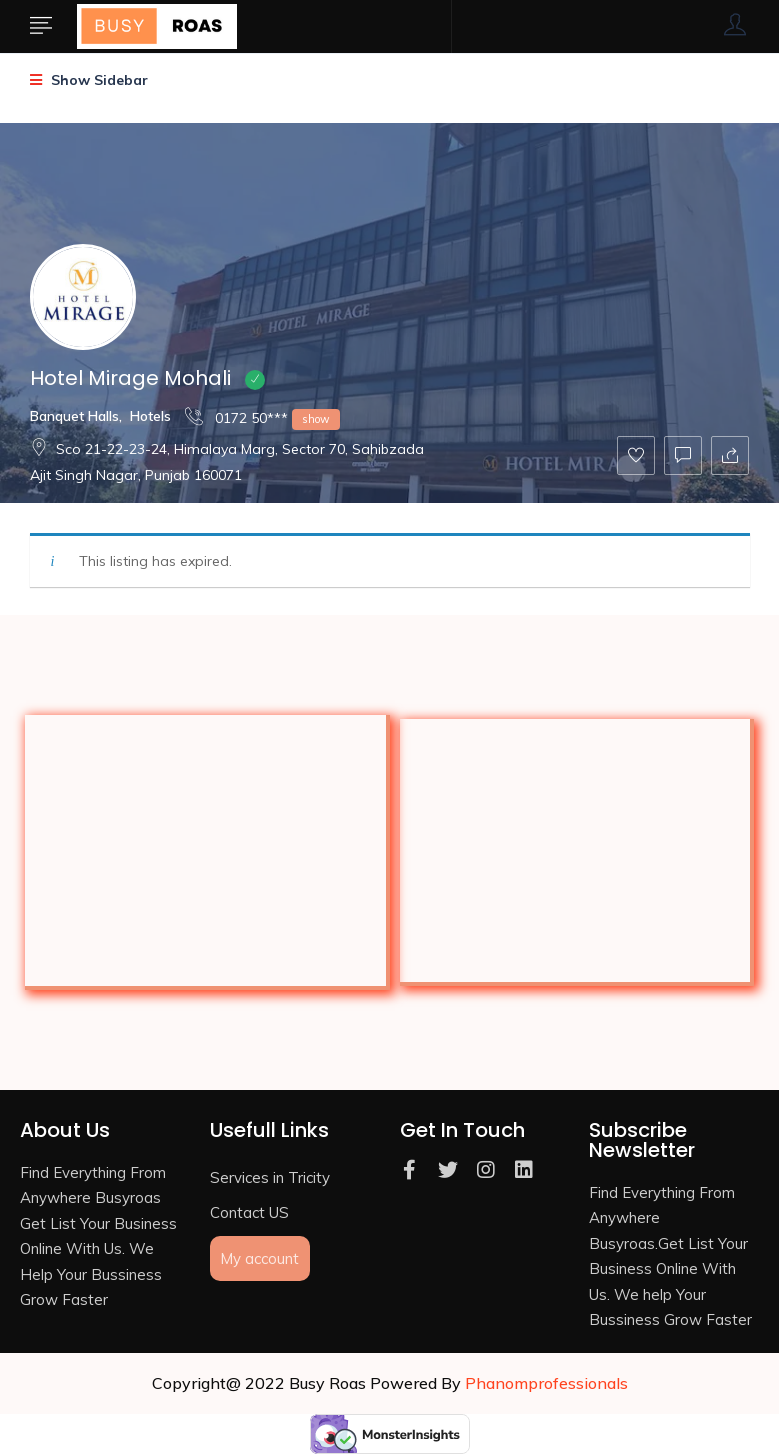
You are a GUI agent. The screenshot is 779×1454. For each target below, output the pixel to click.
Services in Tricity (270, 1177)
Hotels (150, 416)
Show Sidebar (89, 80)
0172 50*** (262, 417)
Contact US (249, 1212)
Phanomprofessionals (546, 1383)
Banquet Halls (74, 416)
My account (259, 1258)
